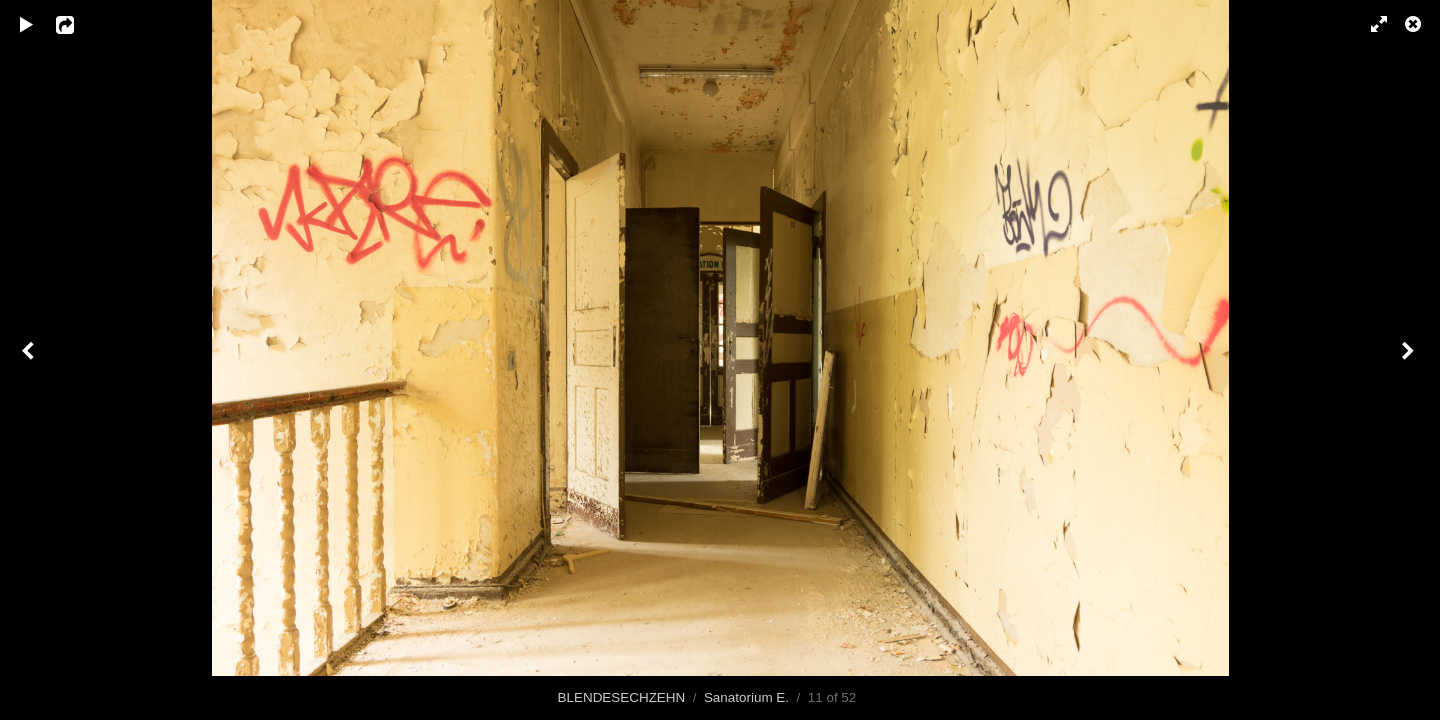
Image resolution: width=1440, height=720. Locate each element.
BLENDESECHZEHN (622, 697)
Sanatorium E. (746, 697)
